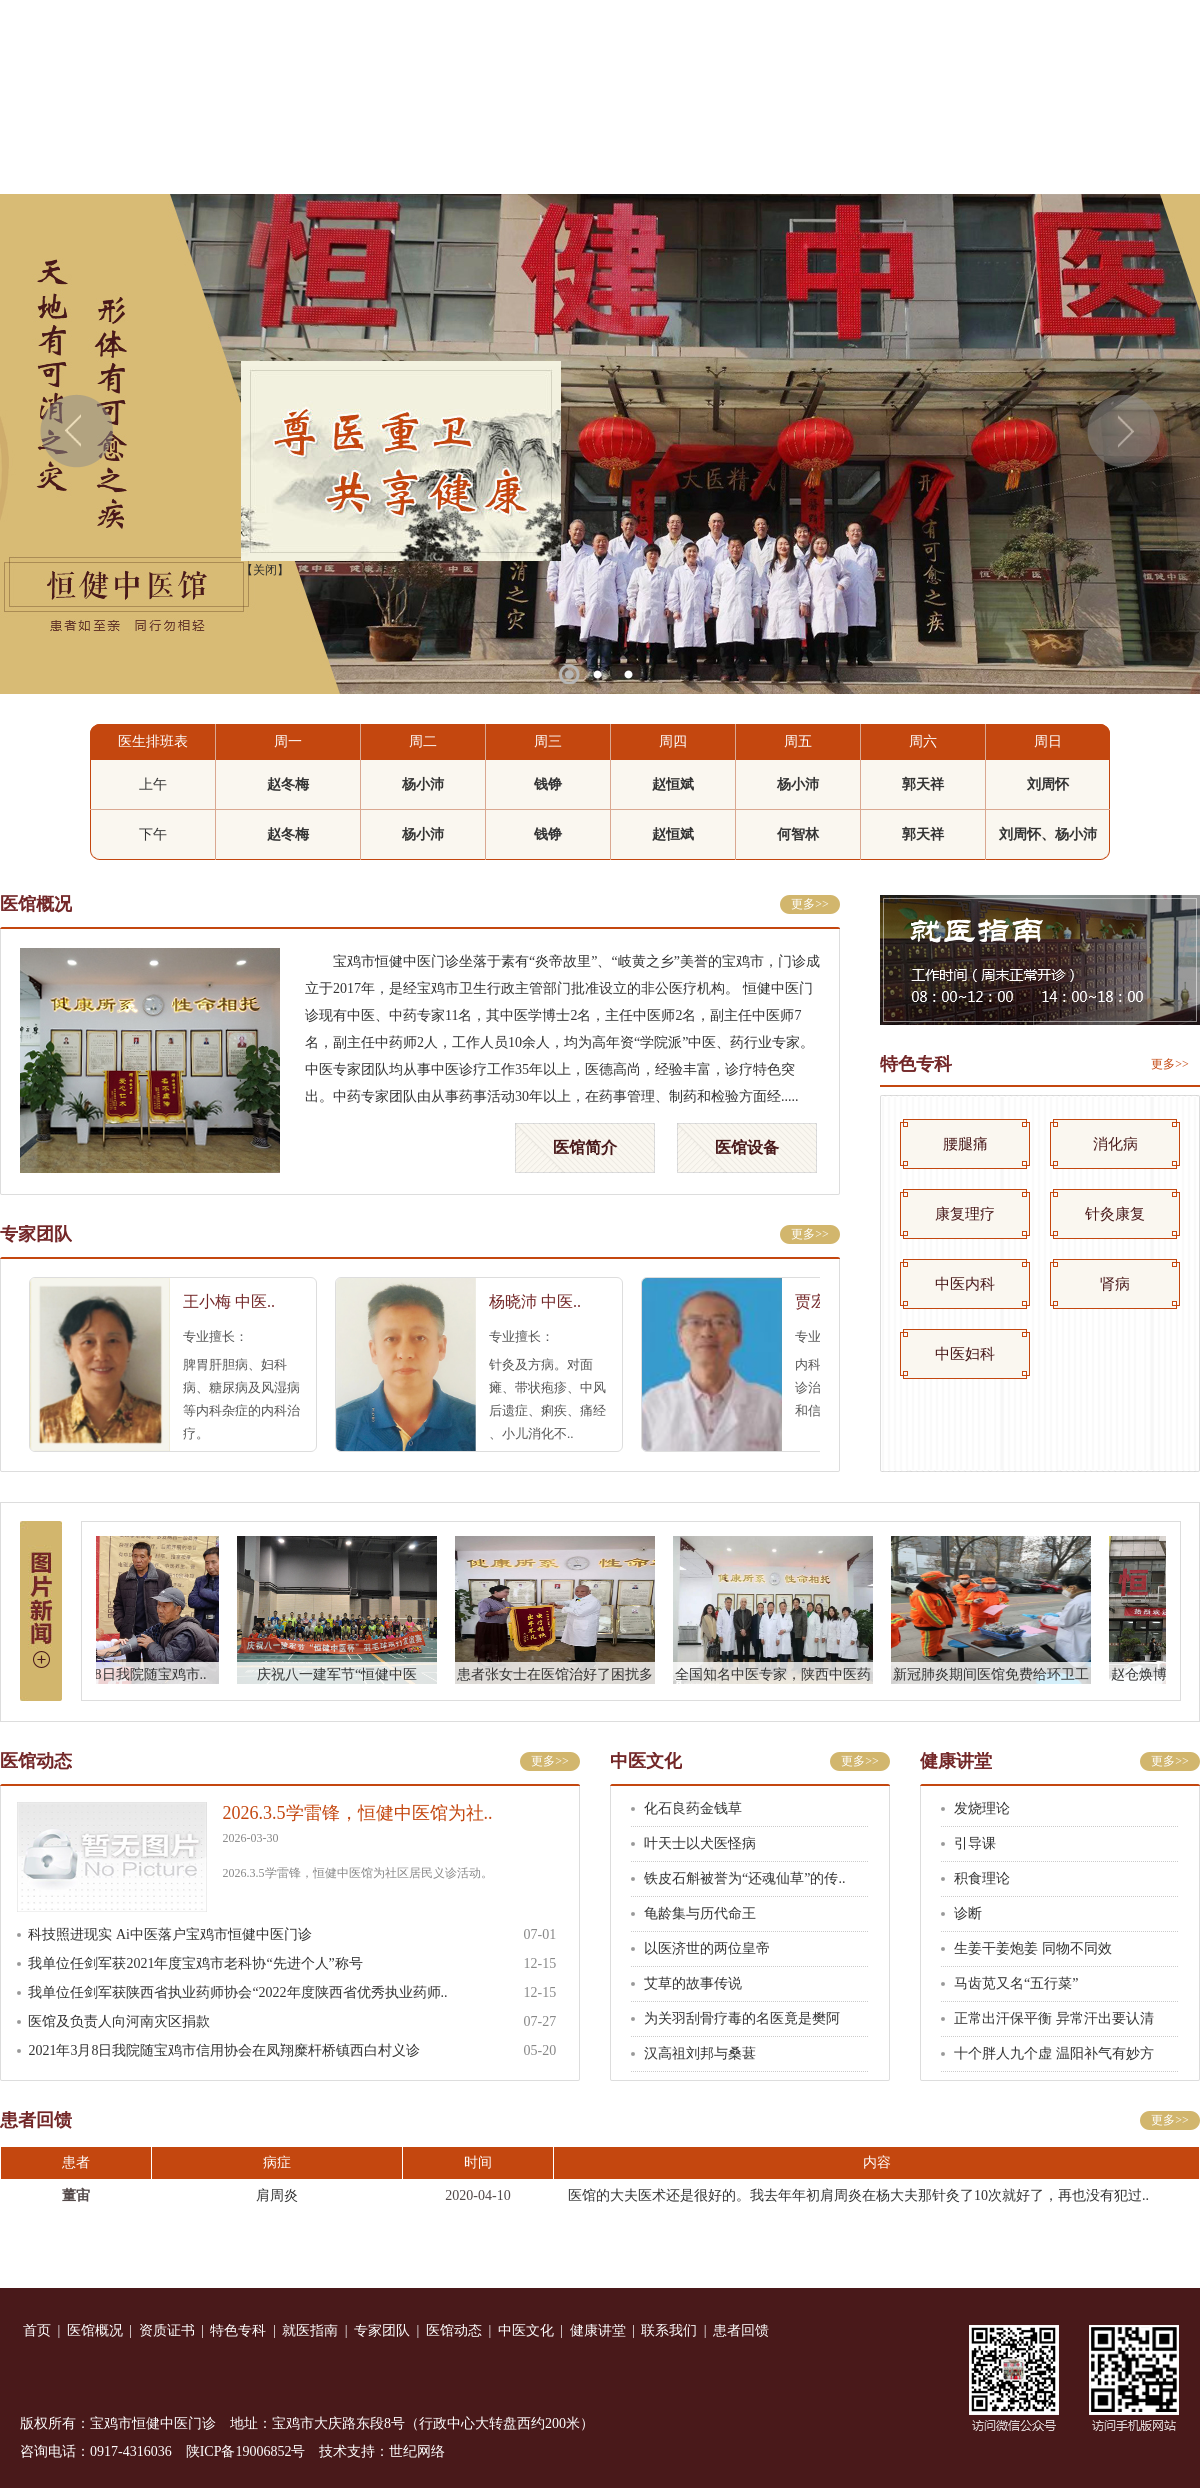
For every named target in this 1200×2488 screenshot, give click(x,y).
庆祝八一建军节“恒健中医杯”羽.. (348, 1677)
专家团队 (600, 165)
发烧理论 (982, 1808)
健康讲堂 (927, 165)
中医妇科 (965, 1354)
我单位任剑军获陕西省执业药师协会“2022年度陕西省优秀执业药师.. (237, 1992)
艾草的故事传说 (693, 1983)
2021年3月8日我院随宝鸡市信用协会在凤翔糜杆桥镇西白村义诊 (224, 2050)
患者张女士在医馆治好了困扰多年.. (566, 1677)
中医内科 (965, 1284)
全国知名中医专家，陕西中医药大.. (784, 1677)
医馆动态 (709, 165)
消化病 (1115, 1144)
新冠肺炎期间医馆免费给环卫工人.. (1002, 1677)
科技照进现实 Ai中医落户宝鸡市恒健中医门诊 (170, 1934)
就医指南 (491, 165)
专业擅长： (226, 1336)
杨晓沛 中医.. (546, 1301)
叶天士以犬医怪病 (700, 1843)
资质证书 (273, 165)
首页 (37, 2330)
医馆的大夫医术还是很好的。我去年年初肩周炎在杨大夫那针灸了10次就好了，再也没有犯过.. (858, 2195)
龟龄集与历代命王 (700, 1913)
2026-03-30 (251, 1838)
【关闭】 (257, 562)
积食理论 (982, 1878)
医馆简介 (585, 1147)
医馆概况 (164, 165)
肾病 (1115, 1284)
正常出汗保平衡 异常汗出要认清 (1054, 2018)
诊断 (968, 1913)
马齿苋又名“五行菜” (1016, 1983)
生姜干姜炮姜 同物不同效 (1033, 1948)
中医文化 (818, 165)
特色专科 (382, 165)
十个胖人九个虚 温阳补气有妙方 (1054, 2053)
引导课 (975, 1843)
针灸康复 (1115, 1214)
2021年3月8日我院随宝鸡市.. (130, 1674)
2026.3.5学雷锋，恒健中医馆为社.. (358, 1813)
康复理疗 (965, 1214)
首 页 (55, 165)
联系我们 (1036, 165)
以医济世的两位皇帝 (707, 1948)
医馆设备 (747, 1147)
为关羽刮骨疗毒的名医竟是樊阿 (742, 2018)
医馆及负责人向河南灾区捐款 (119, 2021)
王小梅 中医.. (240, 1301)
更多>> (810, 904)
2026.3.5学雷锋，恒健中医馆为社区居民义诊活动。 (358, 1873)
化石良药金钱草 (693, 1808)
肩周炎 (277, 2195)
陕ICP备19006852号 (246, 2451)
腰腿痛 (965, 1144)
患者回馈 (1145, 165)
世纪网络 (417, 2451)
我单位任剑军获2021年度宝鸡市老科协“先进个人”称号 (195, 1963)
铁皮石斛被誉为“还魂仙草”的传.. (744, 1878)
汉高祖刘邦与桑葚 (700, 2053)
